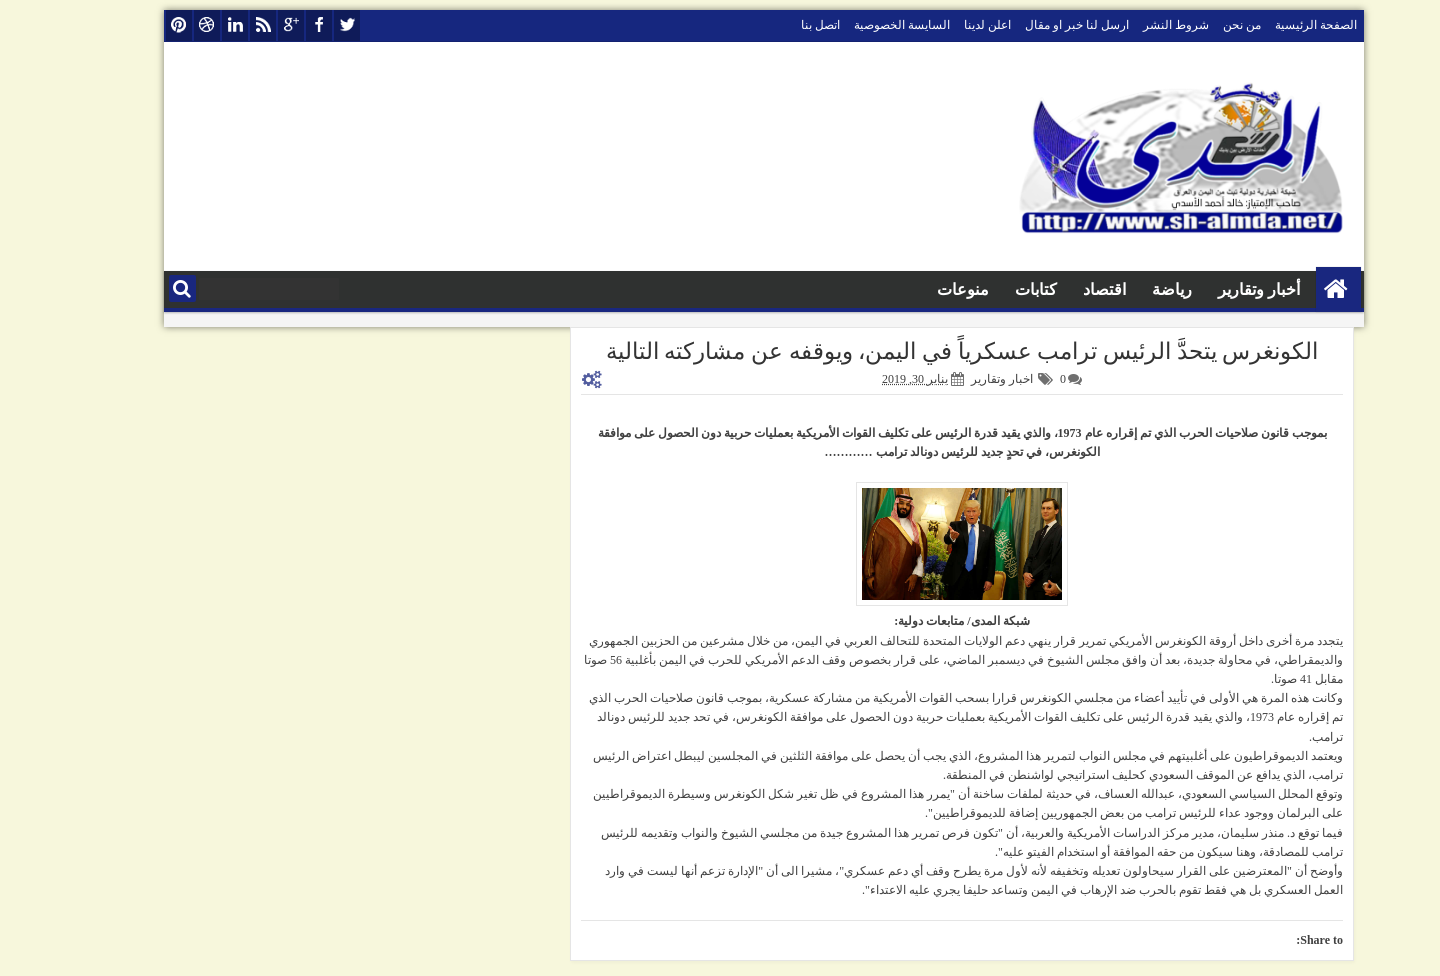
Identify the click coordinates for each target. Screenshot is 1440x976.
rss (219, 25)
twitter (303, 25)
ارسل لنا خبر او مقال (1033, 25)
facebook (275, 25)
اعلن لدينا (943, 25)
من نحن (1198, 25)
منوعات (919, 289)
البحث (138, 288)
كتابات (992, 289)
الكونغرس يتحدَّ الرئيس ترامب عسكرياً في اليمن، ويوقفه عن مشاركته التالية (918, 351)
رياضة (1128, 289)
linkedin (191, 25)
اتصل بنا (776, 25)
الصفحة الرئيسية (1272, 25)
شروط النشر (1132, 25)
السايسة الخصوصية (858, 25)
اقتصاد (1060, 289)
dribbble (163, 25)
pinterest (135, 25)
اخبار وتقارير (958, 379)
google (247, 25)
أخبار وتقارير (1215, 289)
